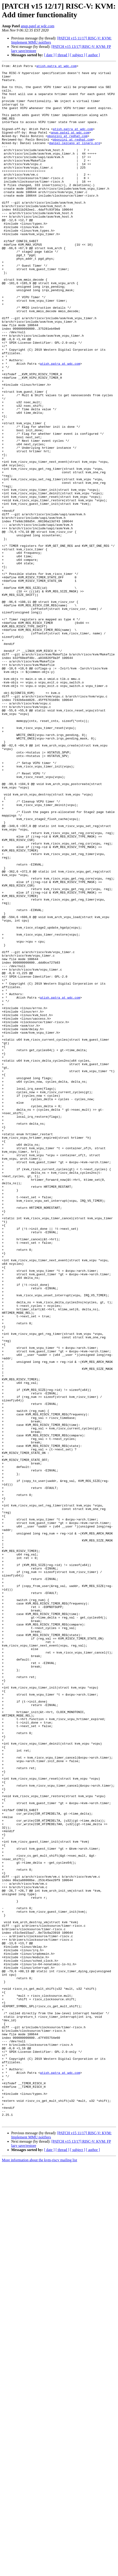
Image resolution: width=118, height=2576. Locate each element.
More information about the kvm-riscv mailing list (39, 2572)
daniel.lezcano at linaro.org (74, 159)
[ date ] (49, 55)
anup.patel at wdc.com (37, 26)
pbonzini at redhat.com (67, 150)
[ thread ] (62, 55)
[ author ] (93, 55)
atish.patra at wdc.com (56, 66)
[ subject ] (77, 55)
